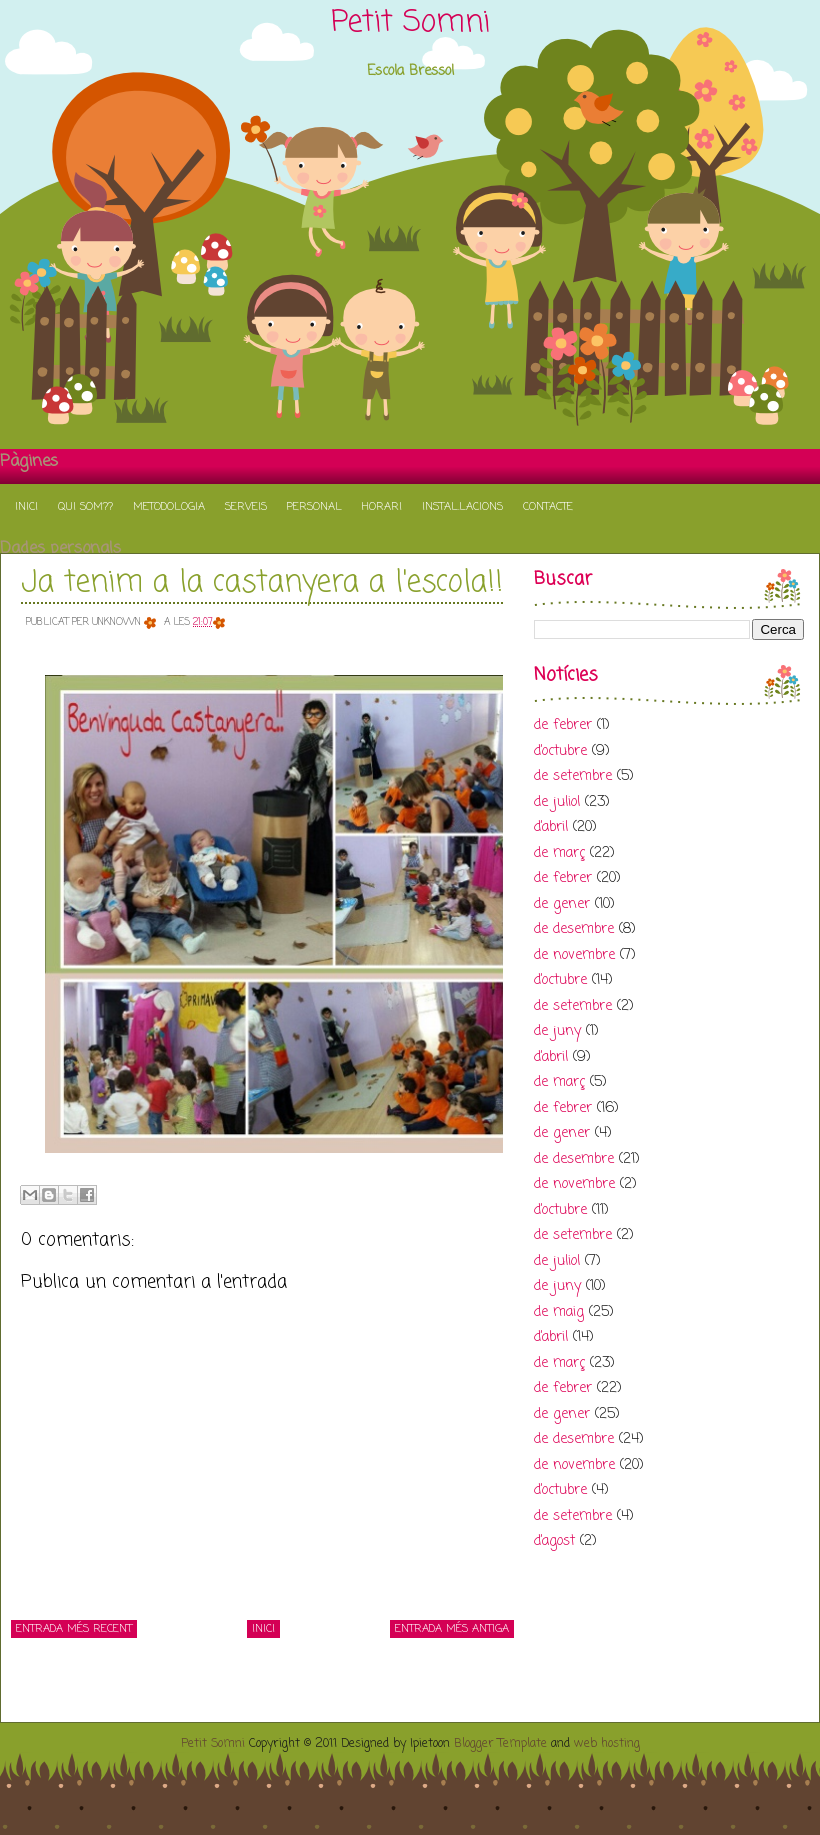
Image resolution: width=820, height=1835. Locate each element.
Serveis (246, 507)
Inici (26, 507)
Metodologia (169, 507)
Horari (382, 507)
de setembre (573, 776)
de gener (562, 904)
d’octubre (560, 751)
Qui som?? (85, 507)
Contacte (548, 507)
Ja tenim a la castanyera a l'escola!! (262, 583)
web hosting (607, 1744)
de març (559, 853)
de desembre (574, 929)
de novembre (574, 955)
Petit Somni (410, 23)
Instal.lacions (462, 507)
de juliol (557, 802)
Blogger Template (500, 1744)
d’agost (554, 1541)
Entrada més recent (74, 1629)
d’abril (551, 827)
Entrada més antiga (452, 1629)
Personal (314, 507)
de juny (557, 1031)
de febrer (563, 725)
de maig (559, 1312)
